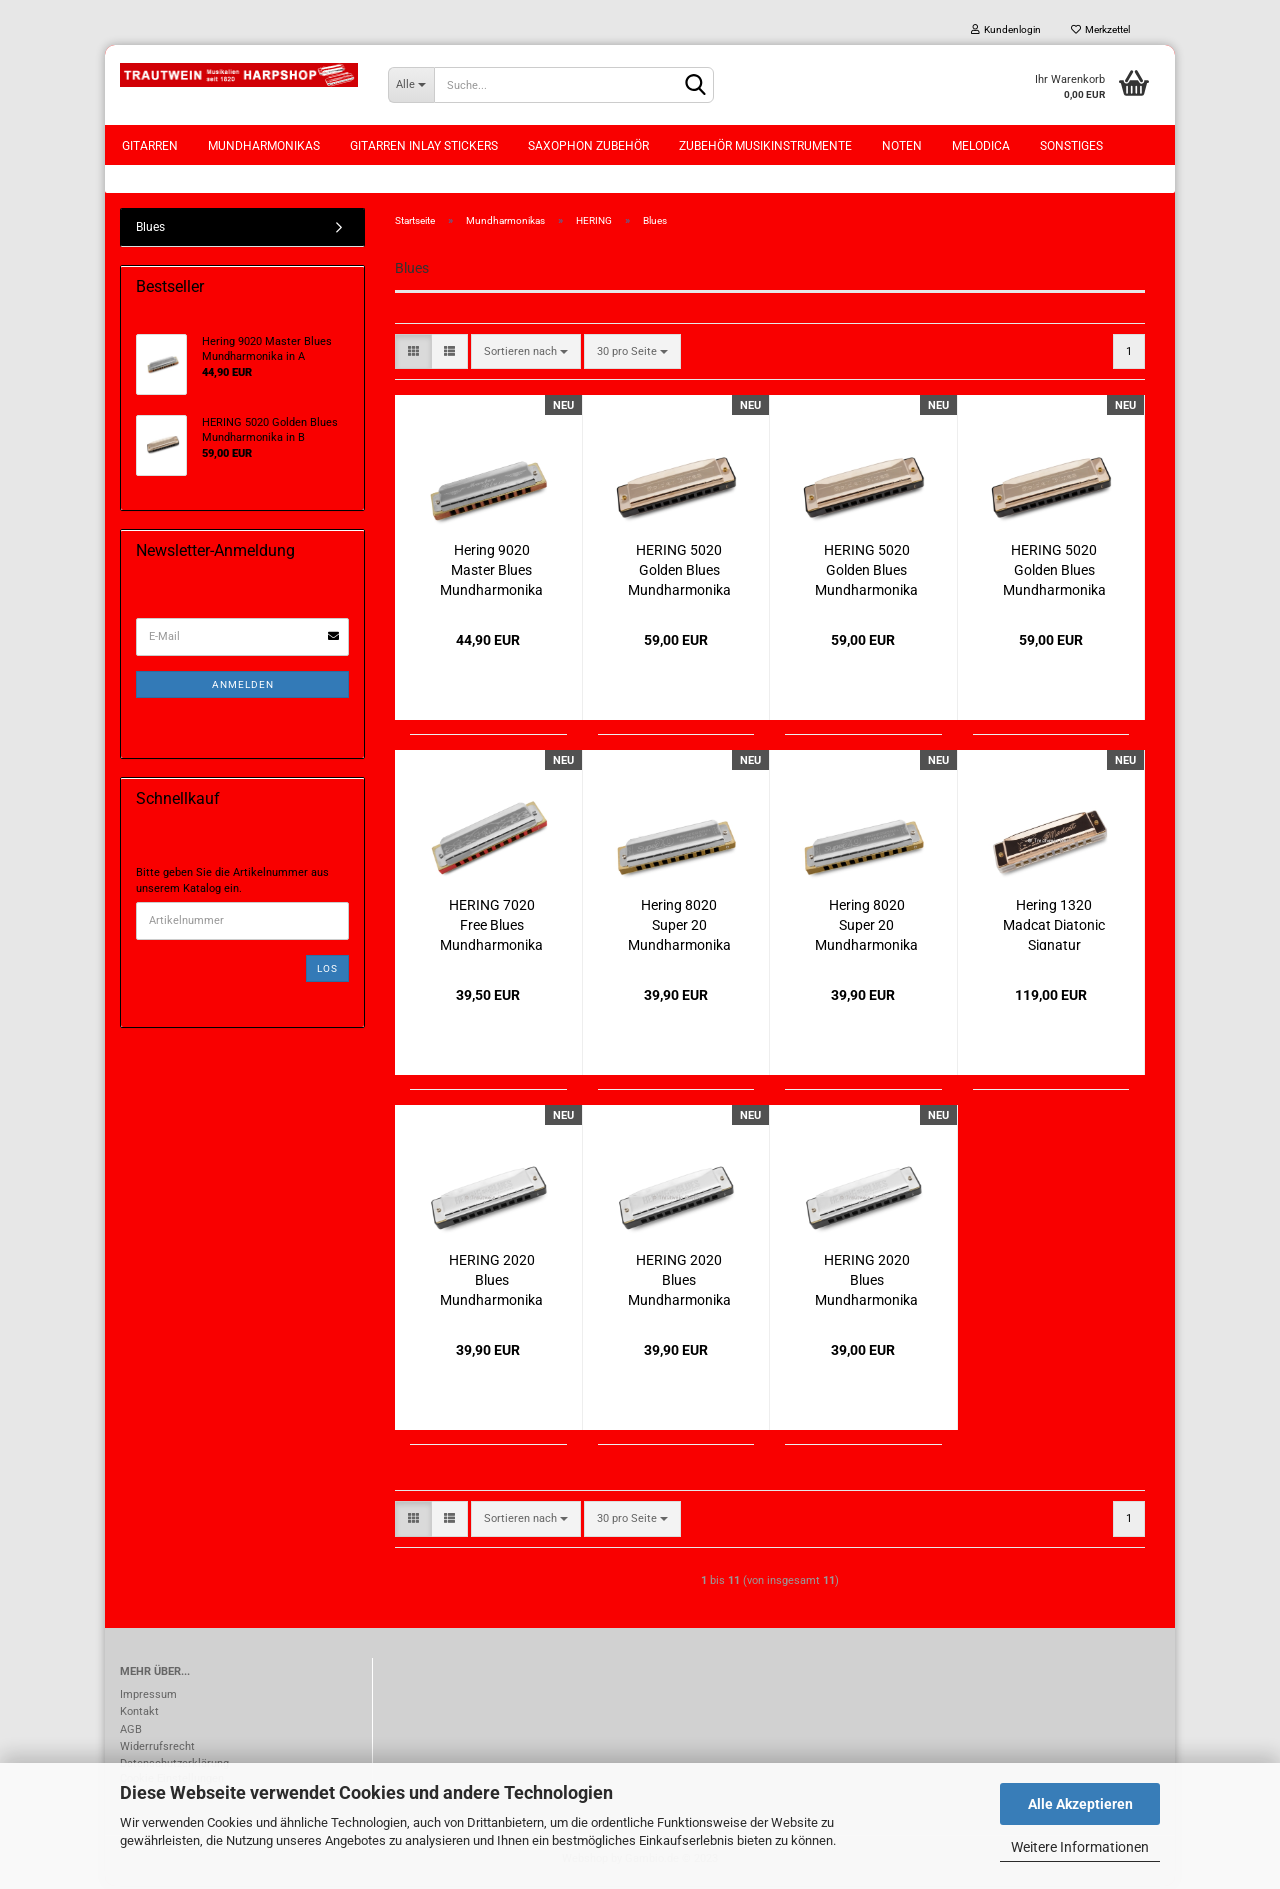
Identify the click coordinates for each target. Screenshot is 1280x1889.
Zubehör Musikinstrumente (765, 146)
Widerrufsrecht (157, 1748)
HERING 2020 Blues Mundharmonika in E (866, 1281)
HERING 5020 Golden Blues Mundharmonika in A (866, 571)
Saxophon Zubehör (588, 146)
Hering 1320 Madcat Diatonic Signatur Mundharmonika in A (1054, 926)
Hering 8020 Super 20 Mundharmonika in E (866, 926)
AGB (131, 1731)
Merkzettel (1100, 29)
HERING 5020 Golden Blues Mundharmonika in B (679, 571)
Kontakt (139, 1714)
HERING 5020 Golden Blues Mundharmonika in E (1054, 571)
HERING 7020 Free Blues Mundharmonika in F (491, 926)
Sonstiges (1071, 146)
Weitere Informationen (1080, 1847)
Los (327, 970)
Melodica (981, 146)
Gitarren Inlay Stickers (424, 146)
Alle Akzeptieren (1080, 1804)
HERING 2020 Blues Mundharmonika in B (491, 1281)
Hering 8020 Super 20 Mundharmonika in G (679, 926)
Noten (902, 146)
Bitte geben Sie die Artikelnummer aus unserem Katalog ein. (232, 883)
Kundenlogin (1006, 29)
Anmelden (243, 686)
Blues (150, 229)
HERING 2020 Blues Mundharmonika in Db (679, 1281)
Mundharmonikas (264, 146)
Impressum (148, 1697)
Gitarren (150, 146)
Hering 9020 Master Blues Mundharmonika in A (491, 571)
